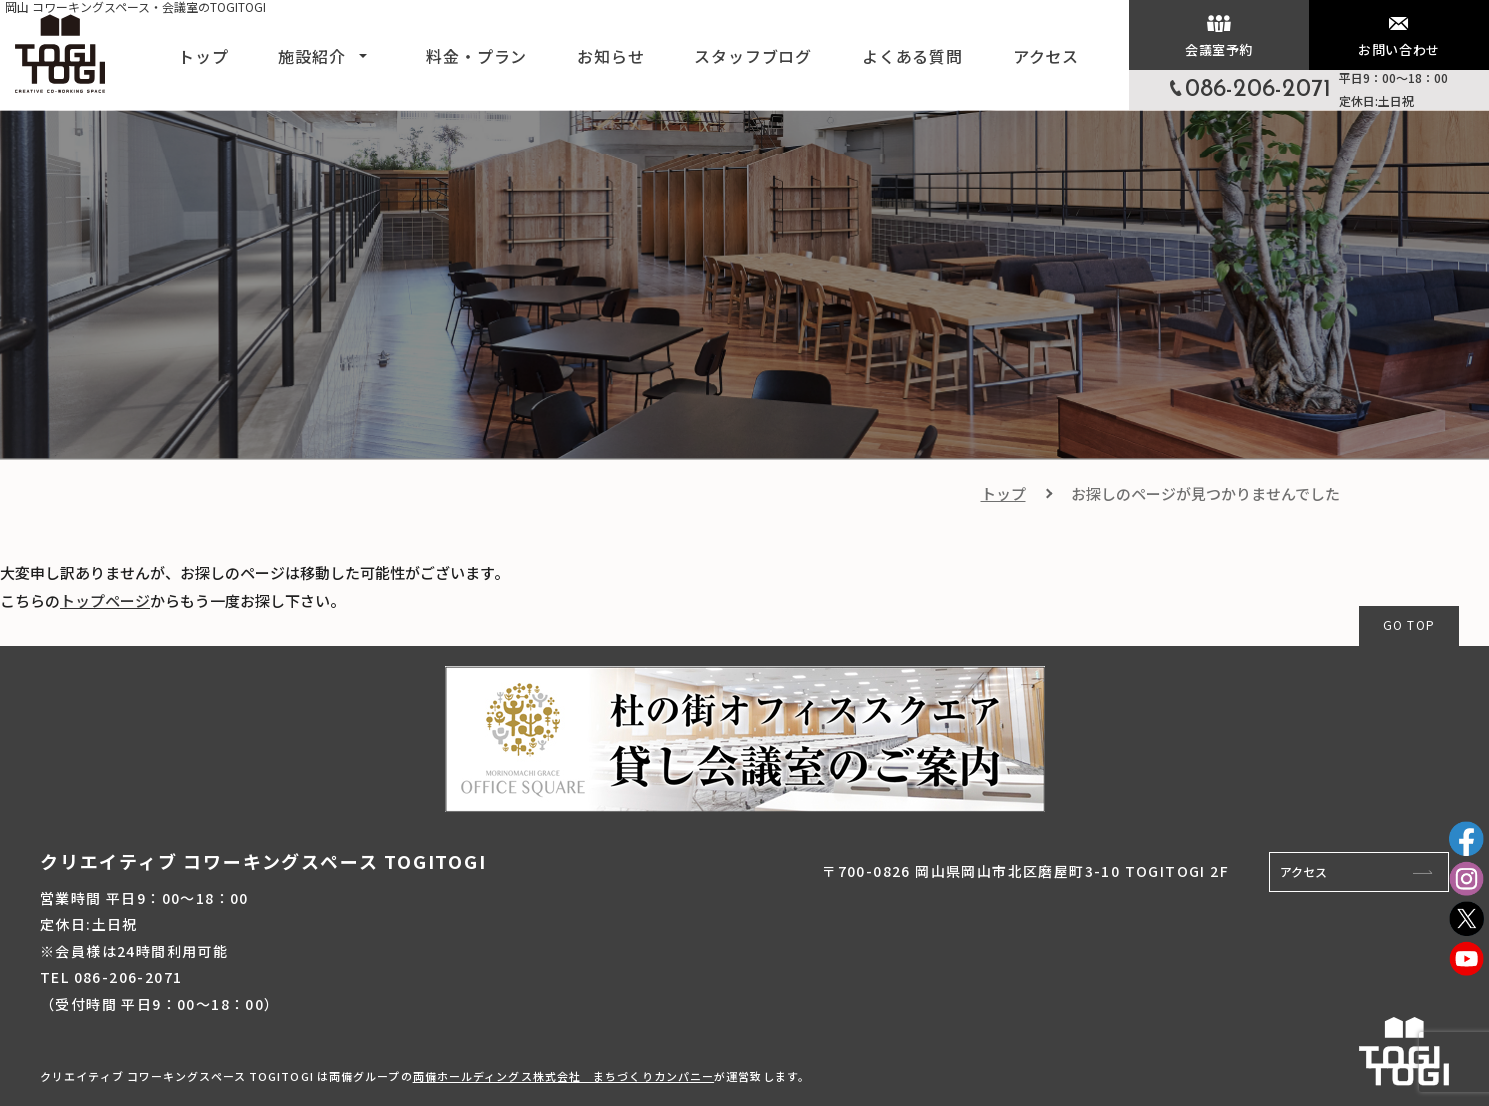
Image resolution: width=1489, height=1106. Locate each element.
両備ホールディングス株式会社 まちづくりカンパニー (564, 1076)
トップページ (105, 600)
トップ (1003, 493)
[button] (363, 54)
